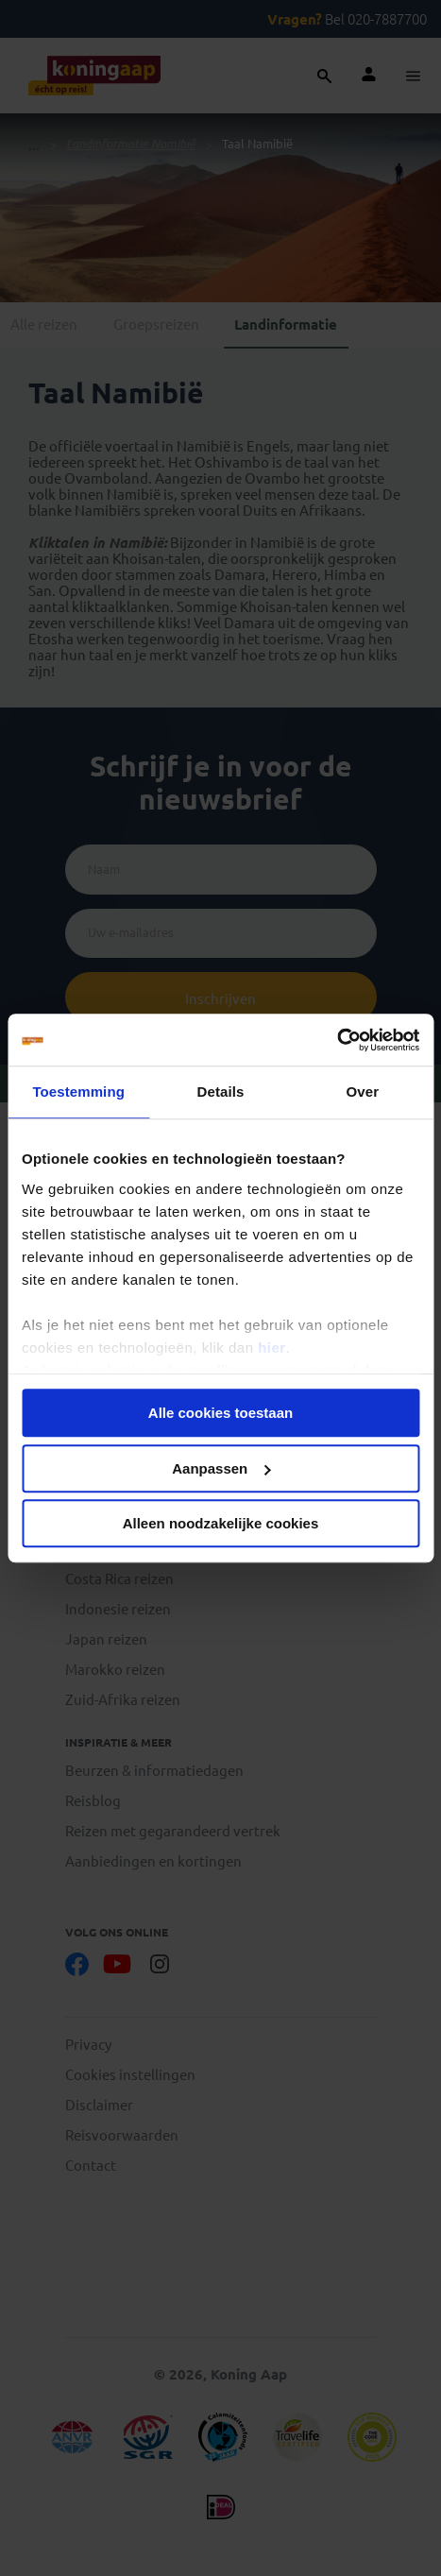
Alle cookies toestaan (220, 1413)
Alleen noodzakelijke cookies (221, 1523)
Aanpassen (221, 1468)
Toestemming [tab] (78, 1091)
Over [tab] (363, 1091)
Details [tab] (221, 1091)
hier (272, 1347)
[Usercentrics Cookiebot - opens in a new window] (336, 1040)
